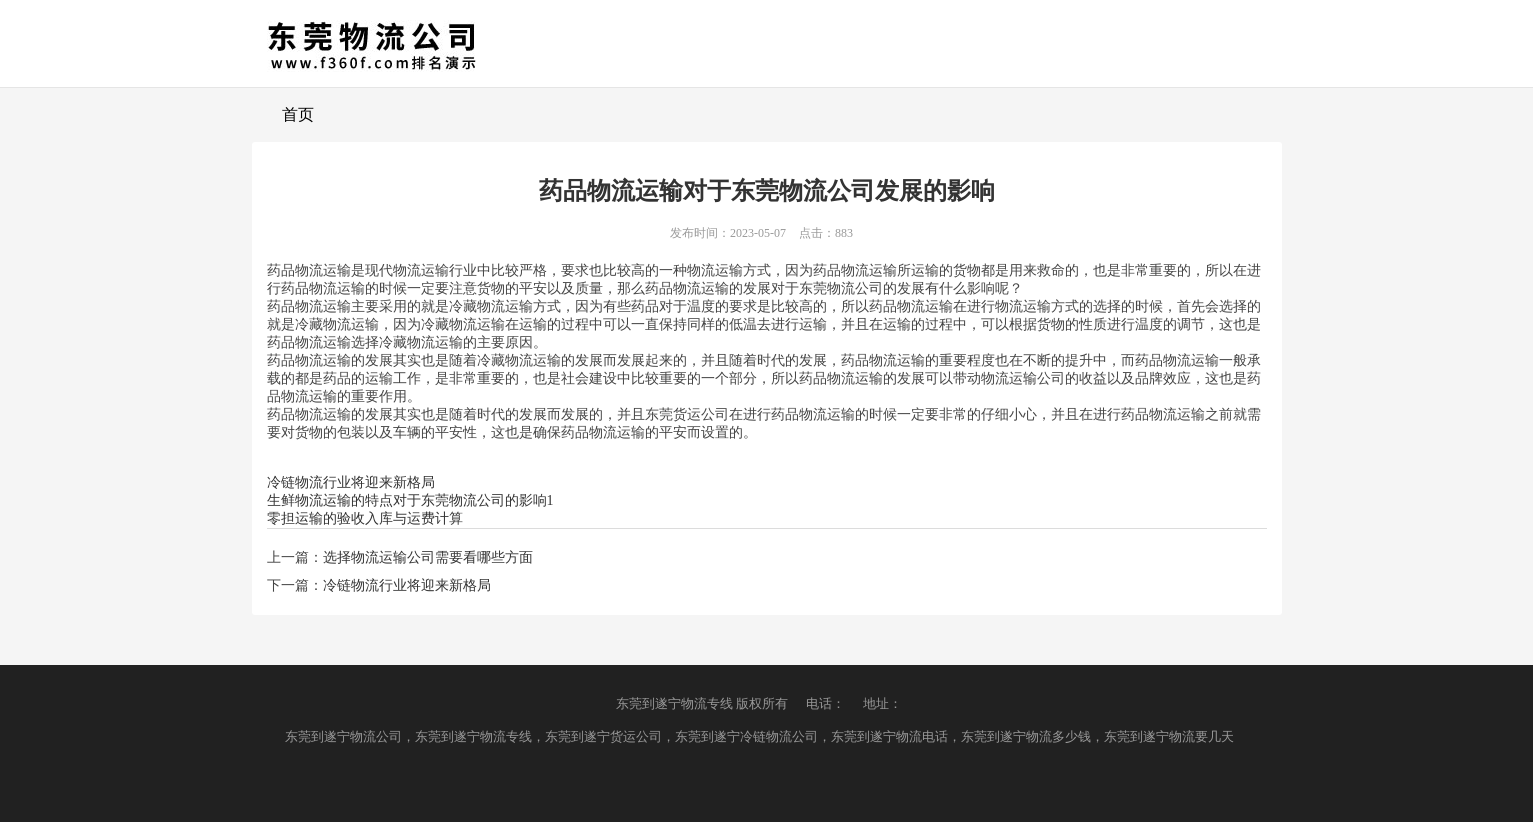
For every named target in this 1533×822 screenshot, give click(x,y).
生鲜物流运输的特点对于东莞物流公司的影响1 (410, 500)
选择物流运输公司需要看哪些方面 (428, 557)
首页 (298, 114)
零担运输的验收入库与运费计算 (365, 518)
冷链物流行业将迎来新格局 (351, 482)
